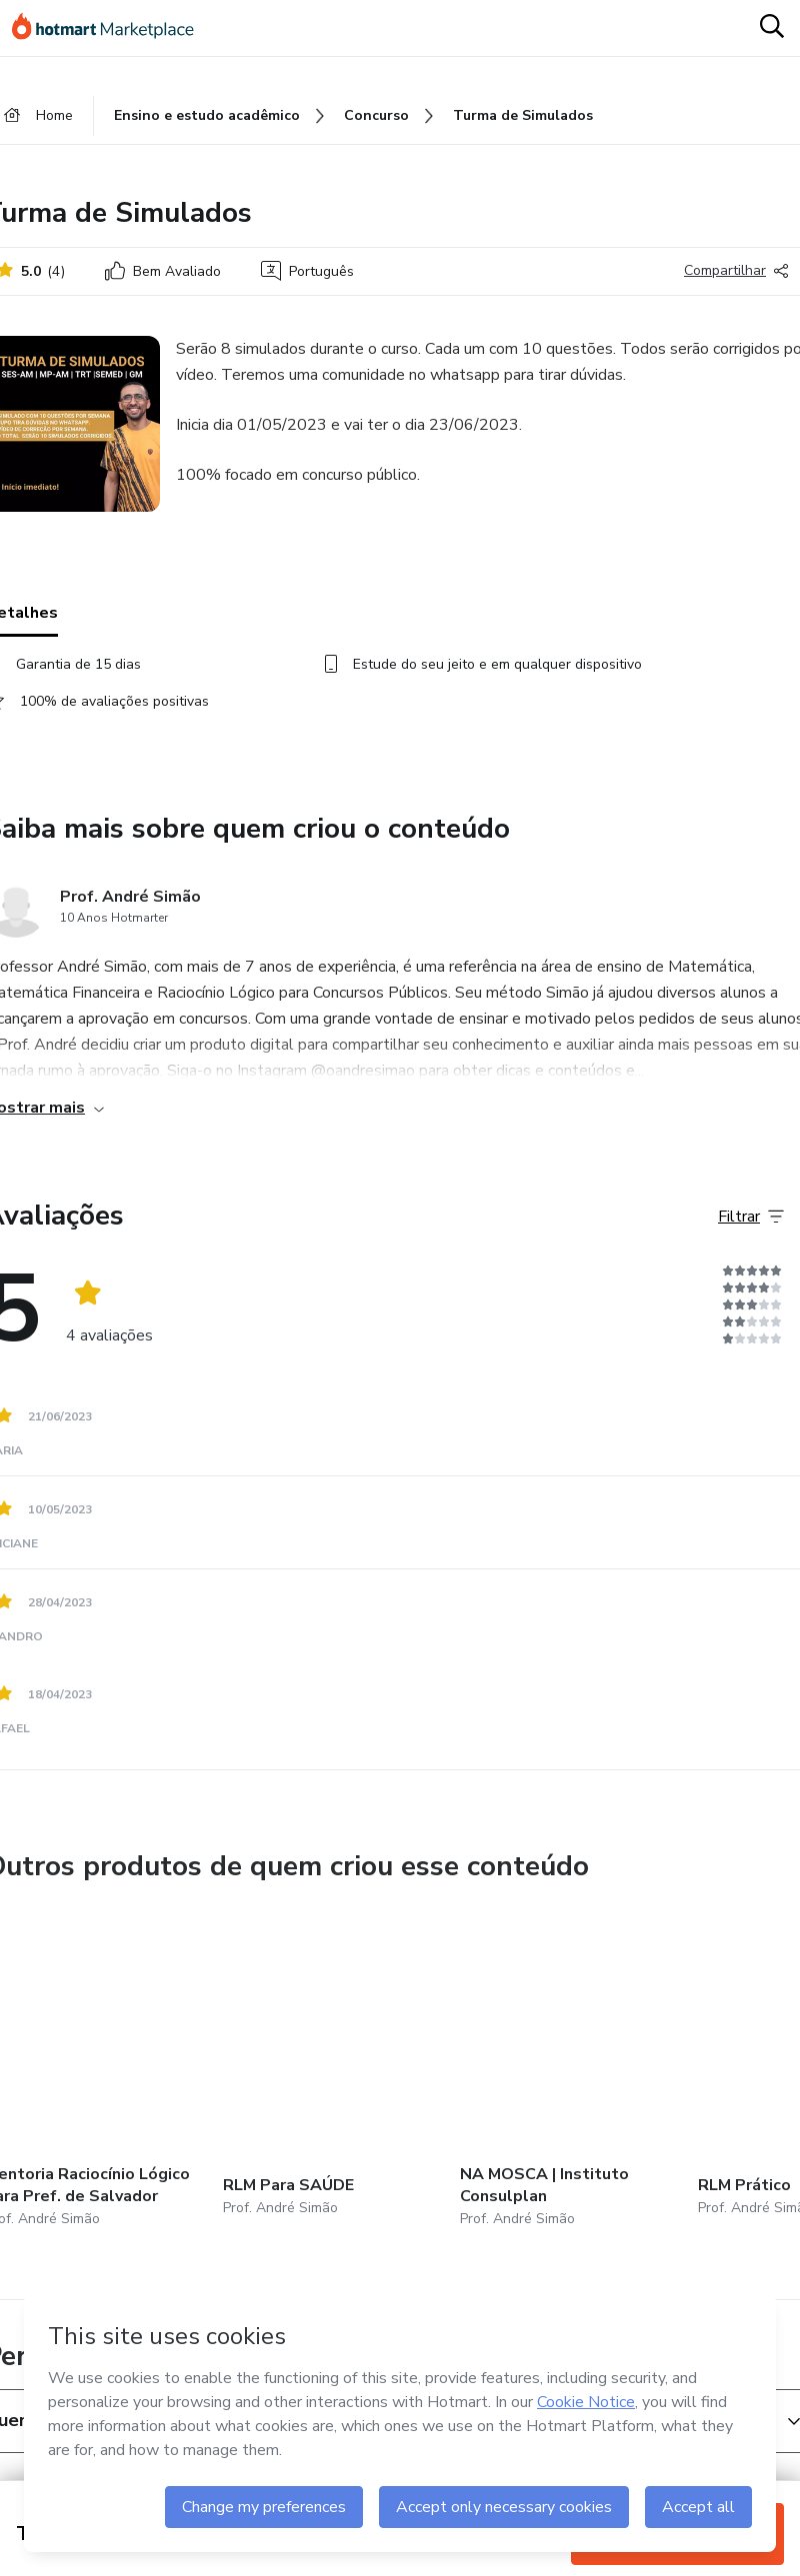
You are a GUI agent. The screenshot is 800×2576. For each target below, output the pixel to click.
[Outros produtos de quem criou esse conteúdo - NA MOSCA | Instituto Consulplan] (570, 2075)
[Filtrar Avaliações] (751, 1217)
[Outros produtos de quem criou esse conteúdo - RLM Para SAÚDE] (333, 2075)
